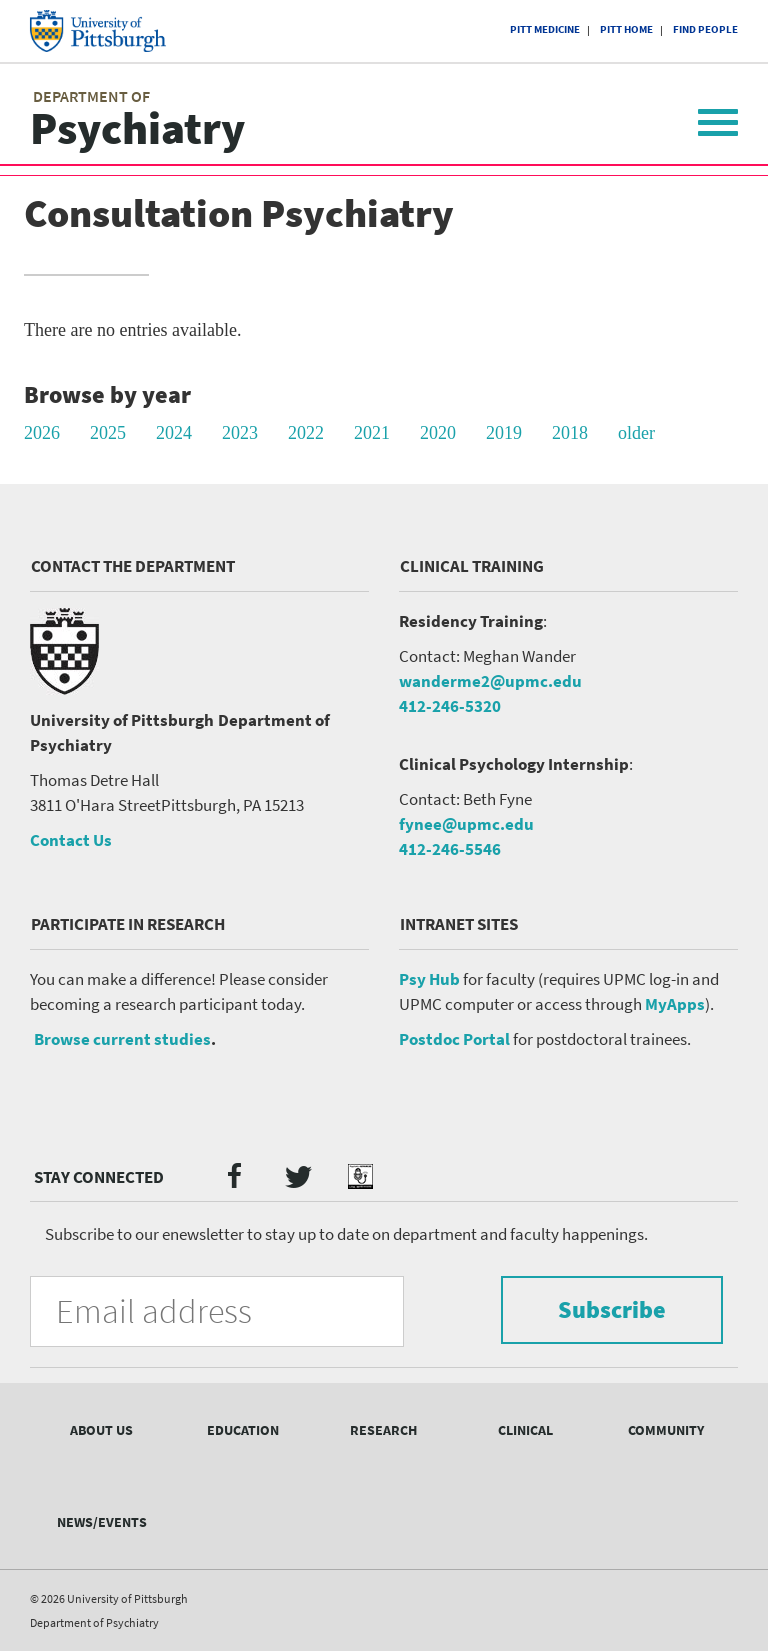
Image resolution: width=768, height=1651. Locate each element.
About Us (101, 1430)
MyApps (675, 1004)
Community (666, 1430)
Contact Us (71, 840)
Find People (705, 29)
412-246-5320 (450, 706)
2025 (108, 433)
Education (243, 1430)
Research (383, 1430)
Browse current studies (122, 1039)
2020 (438, 433)
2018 (570, 433)
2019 (504, 433)
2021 (372, 433)
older (636, 433)
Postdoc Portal (454, 1039)
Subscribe (612, 1309)
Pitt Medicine (545, 29)
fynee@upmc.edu (466, 824)
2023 (240, 433)
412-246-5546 (450, 849)
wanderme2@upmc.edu (490, 681)
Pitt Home (626, 29)
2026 (42, 433)
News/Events (102, 1522)
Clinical (525, 1430)
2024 (174, 433)
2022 (306, 433)
